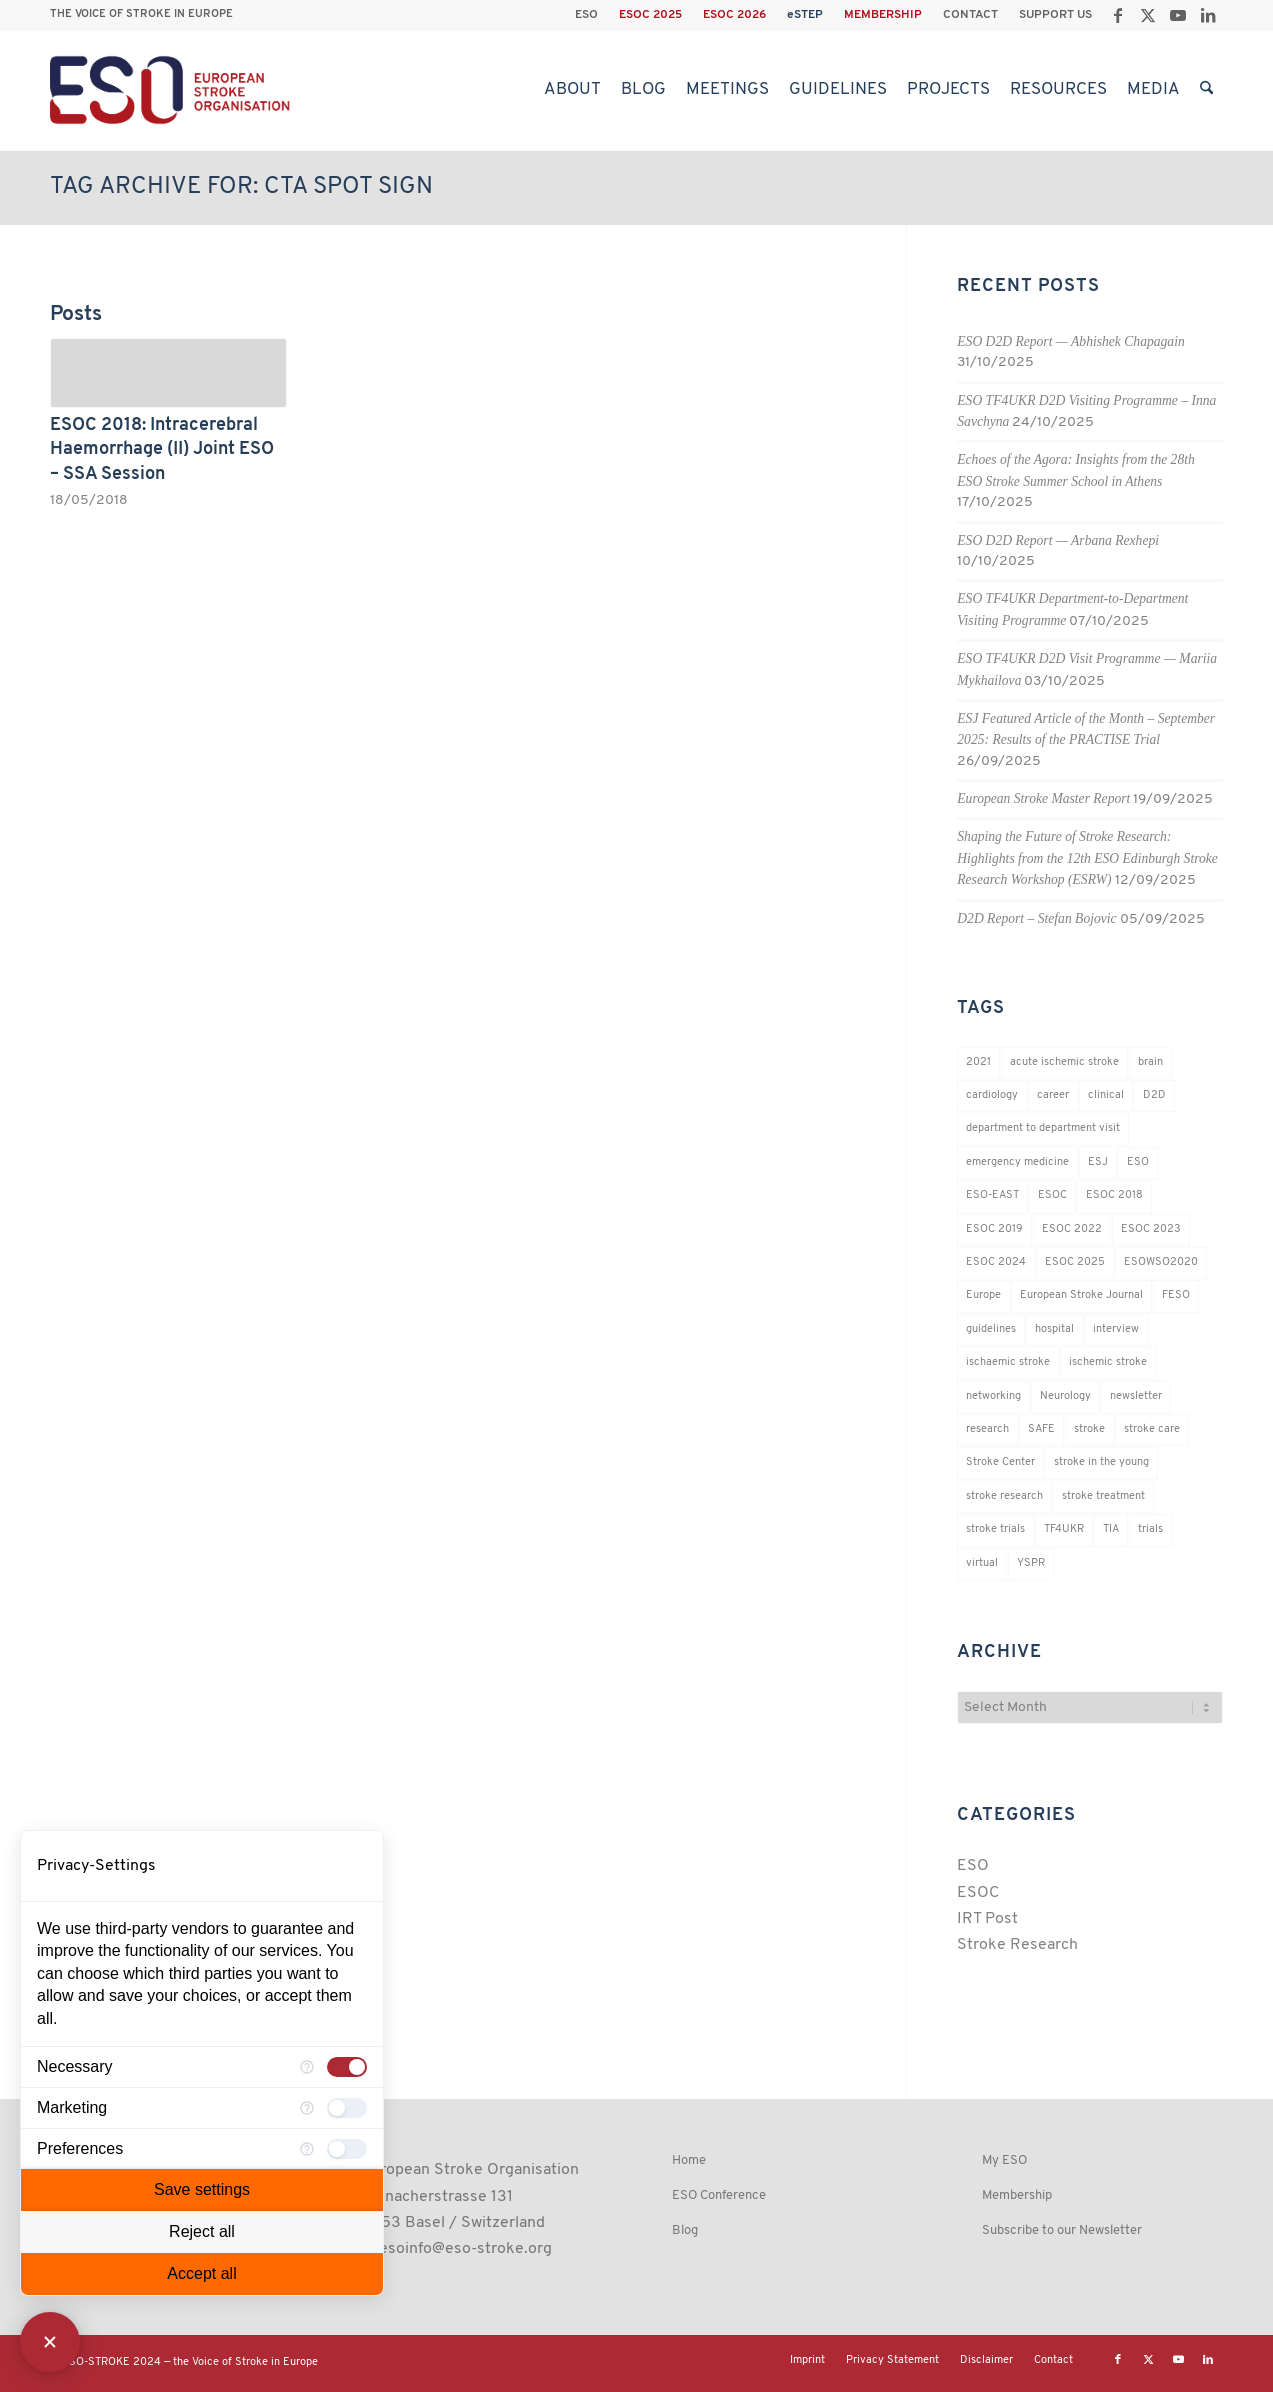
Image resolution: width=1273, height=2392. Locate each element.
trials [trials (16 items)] (1150, 1529)
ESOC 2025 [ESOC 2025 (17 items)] (1075, 1262)
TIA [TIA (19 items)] (1111, 1529)
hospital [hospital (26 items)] (1054, 1329)
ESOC (978, 1893)
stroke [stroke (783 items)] (1089, 1429)
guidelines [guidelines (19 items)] (991, 1329)
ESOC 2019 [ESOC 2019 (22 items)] (994, 1229)
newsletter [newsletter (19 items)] (1136, 1396)
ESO (586, 15)
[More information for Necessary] (307, 2067)
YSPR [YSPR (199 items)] (1031, 1563)
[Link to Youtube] (1177, 15)
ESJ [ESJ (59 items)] (1098, 1162)
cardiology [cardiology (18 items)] (992, 1095)
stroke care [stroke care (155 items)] (1152, 1429)
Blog (685, 2230)
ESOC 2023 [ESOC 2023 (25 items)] (1151, 1229)
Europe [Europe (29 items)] (983, 1295)
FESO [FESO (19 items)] (1176, 1295)
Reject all (202, 2231)
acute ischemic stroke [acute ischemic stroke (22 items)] (1064, 1062)
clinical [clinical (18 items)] (1106, 1095)
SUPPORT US (1055, 15)
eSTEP (805, 15)
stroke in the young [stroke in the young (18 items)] (1101, 1462)
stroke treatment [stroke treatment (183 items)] (1103, 1496)
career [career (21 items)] (1053, 1095)
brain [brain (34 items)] (1150, 1062)
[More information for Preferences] (307, 2149)
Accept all (201, 2273)
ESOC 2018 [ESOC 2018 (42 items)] (1114, 1195)
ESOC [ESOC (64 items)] (1052, 1195)
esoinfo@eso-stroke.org (465, 2249)
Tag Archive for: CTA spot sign (241, 187)
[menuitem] (587, 15)
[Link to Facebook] (1117, 15)
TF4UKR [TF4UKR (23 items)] (1064, 1529)
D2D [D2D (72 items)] (1154, 1095)
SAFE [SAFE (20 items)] (1041, 1429)
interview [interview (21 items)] (1116, 1329)
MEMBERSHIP (883, 15)
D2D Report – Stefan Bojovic (1036, 918)
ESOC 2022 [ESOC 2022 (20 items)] (1072, 1229)
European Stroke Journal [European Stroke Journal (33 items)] (1081, 1295)
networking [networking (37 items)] (993, 1396)
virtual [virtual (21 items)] (982, 1563)
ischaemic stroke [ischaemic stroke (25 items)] (1008, 1362)
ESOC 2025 (650, 15)
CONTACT (970, 15)
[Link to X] (1147, 15)
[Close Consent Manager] (50, 2342)
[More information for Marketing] (307, 2108)
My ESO (1004, 2160)
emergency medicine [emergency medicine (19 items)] (1017, 1162)
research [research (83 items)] (987, 1429)
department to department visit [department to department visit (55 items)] (1043, 1128)
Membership (1017, 2195)
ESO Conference (719, 2195)
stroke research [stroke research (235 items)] (1004, 1496)
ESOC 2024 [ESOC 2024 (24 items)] (996, 1262)
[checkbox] (347, 2067)
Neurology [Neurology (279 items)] (1065, 1396)
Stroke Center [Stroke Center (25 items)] (1000, 1462)
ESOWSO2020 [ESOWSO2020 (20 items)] (1161, 1262)
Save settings (202, 2189)
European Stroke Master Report (1043, 798)
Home (689, 2160)
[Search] (1206, 90)
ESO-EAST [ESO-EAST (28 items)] (992, 1195)
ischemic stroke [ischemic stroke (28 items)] (1108, 1362)
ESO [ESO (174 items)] (1138, 1162)
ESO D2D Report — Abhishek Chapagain (1070, 341)
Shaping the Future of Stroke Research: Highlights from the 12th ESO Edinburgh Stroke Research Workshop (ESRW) (1087, 858)
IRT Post (987, 1919)
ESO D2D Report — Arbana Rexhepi (1058, 540)
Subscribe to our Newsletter (1062, 2230)
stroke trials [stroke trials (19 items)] (995, 1529)
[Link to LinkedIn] (1208, 15)
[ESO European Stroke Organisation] (172, 90)
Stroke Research (1017, 1945)
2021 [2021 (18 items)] (978, 1062)
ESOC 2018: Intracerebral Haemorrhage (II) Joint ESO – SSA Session (162, 450)
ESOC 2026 (734, 15)
